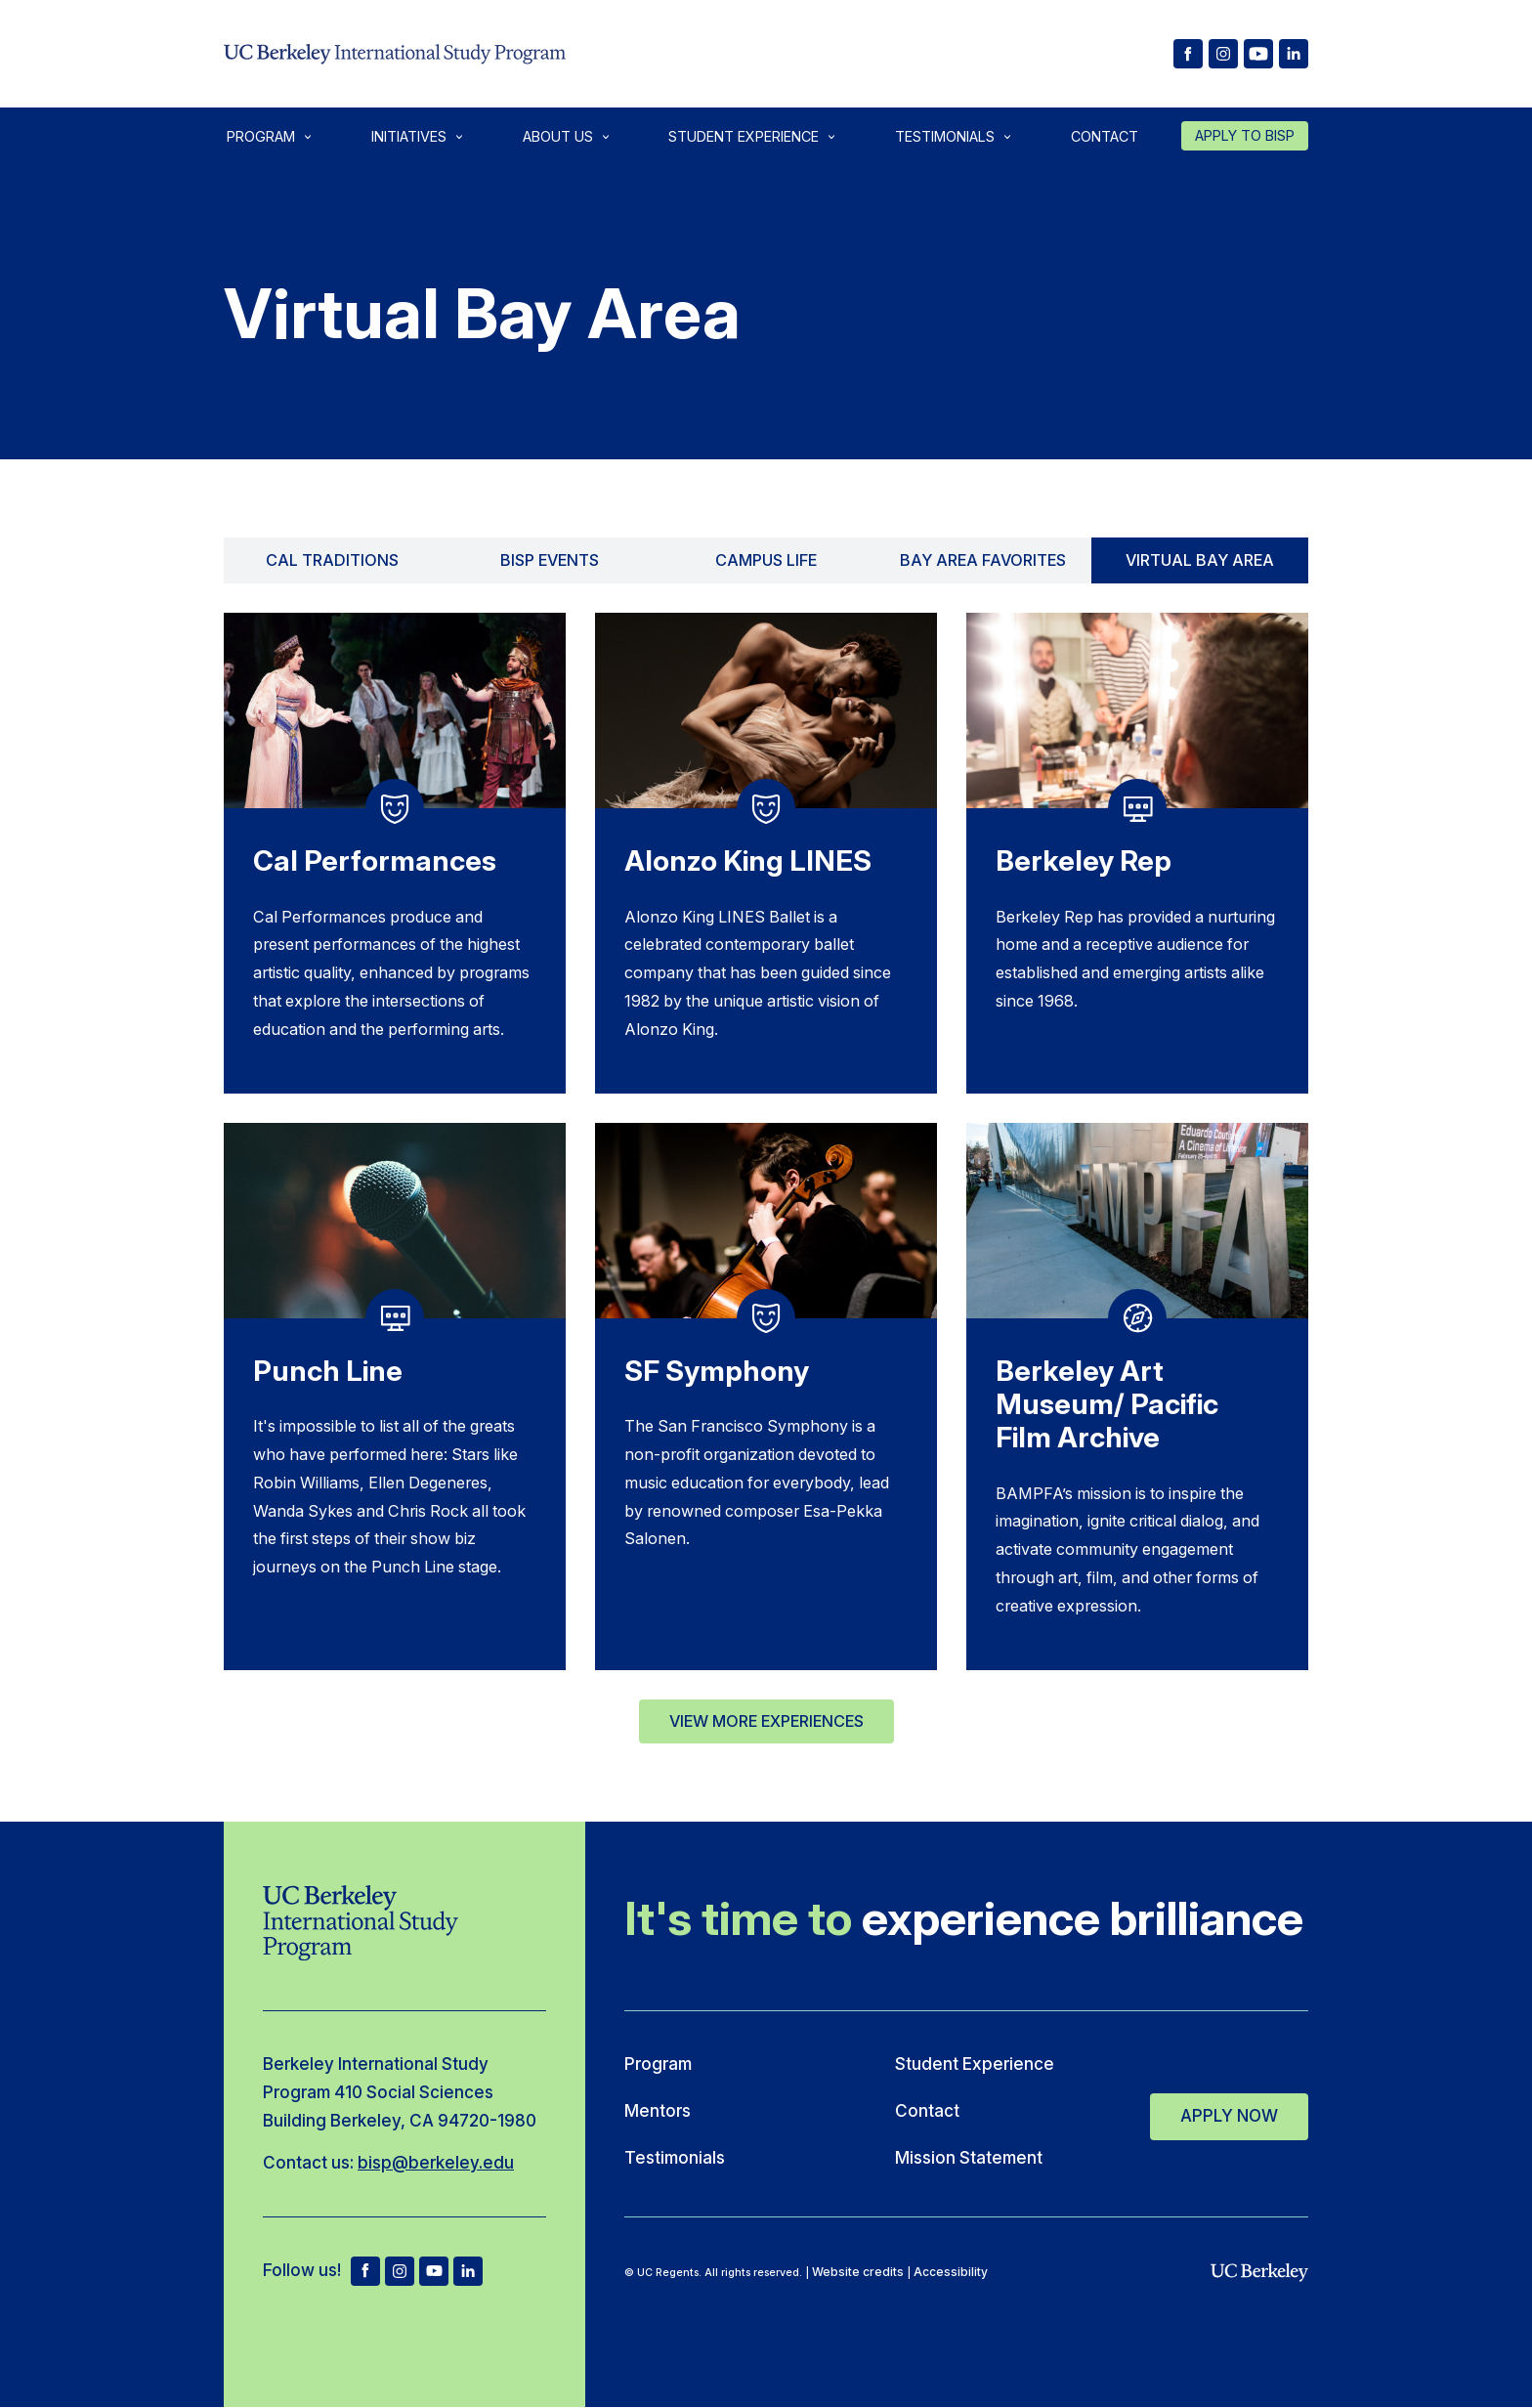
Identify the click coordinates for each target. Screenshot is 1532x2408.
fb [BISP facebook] (365, 2271)
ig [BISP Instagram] (399, 2271)
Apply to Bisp (1245, 135)
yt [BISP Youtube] (433, 2271)
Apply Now (1229, 2112)
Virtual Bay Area (1200, 560)
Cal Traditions (332, 560)
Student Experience (743, 136)
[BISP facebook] (1188, 53)
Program (261, 136)
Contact (1104, 136)
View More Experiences (766, 1721)
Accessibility (951, 2271)
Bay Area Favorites (983, 560)
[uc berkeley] (1259, 2273)
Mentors (657, 2110)
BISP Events (549, 560)
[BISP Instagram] (1223, 53)
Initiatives (409, 136)
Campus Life (766, 560)
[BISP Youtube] (1258, 53)
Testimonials (945, 136)
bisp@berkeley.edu (436, 2162)
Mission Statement (969, 2157)
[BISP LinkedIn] (1293, 53)
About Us (558, 136)
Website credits (858, 2271)
